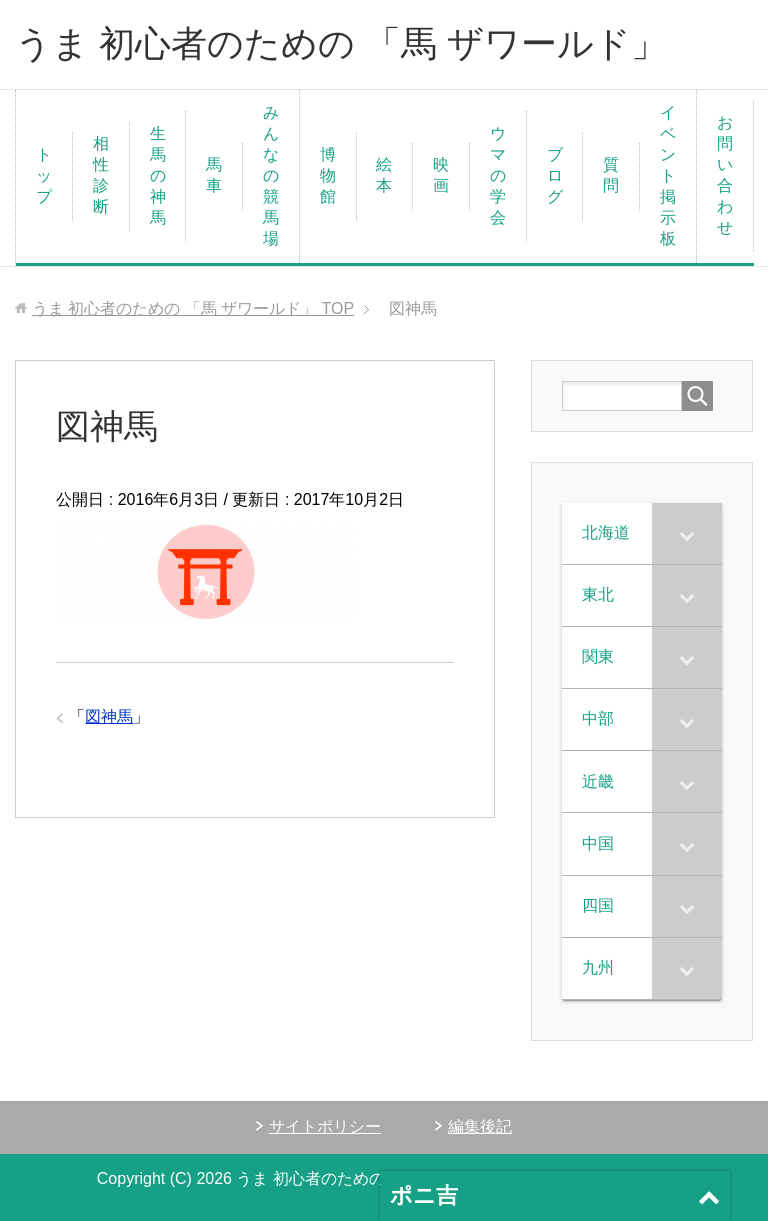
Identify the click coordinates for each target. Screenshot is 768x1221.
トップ (44, 175)
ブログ (555, 175)
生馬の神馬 (158, 175)
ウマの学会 (498, 175)
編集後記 (480, 1126)
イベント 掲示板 (676, 175)
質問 (611, 175)
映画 (441, 175)
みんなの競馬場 (271, 175)
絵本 (384, 175)
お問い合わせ (725, 175)
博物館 (328, 175)
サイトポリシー (325, 1126)
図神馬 (109, 716)
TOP (193, 308)
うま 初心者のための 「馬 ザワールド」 (341, 43)
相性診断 (101, 175)
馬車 (214, 175)
